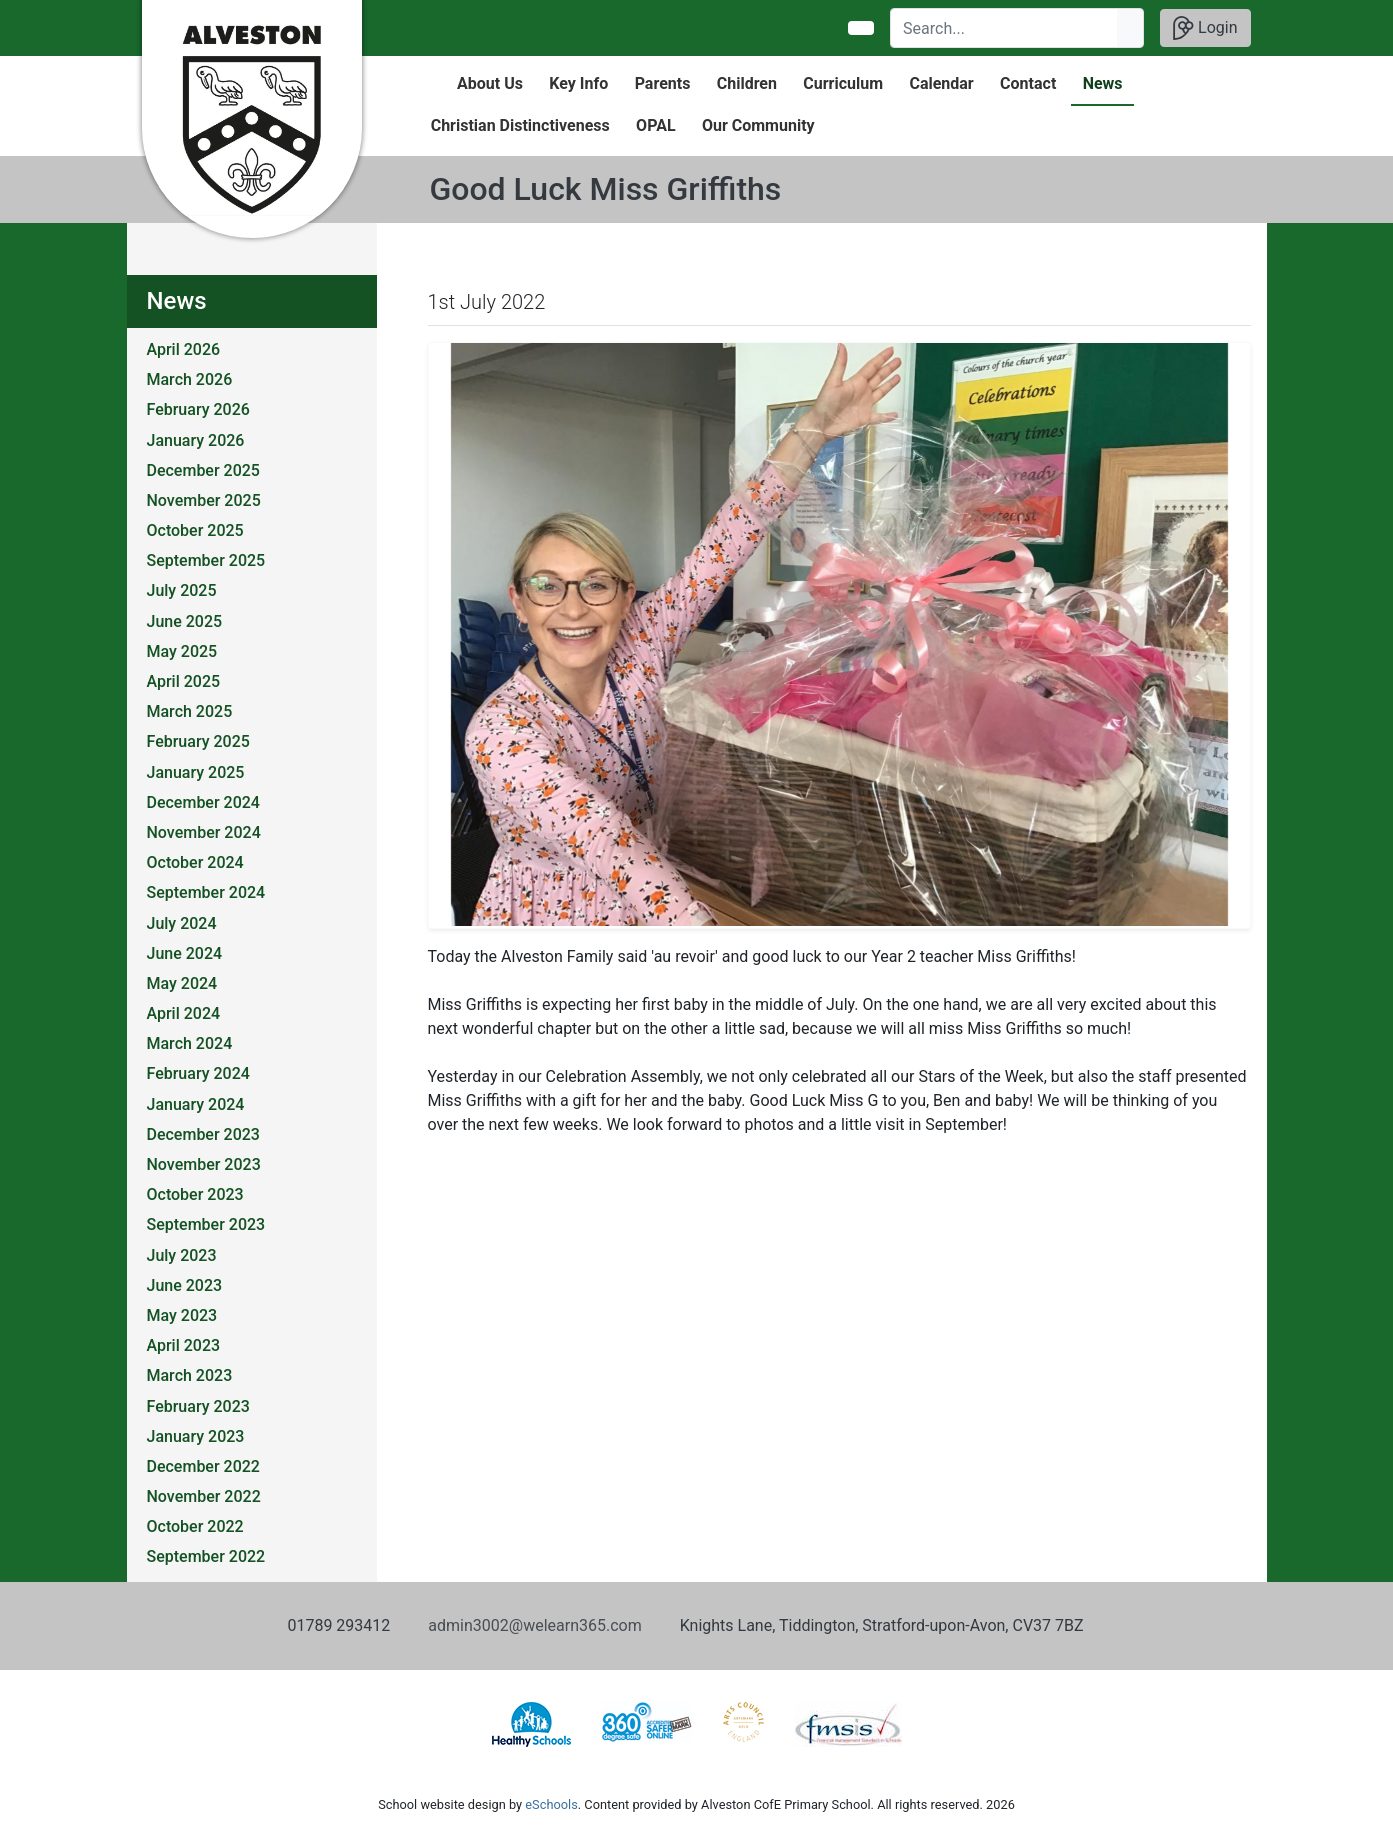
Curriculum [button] (843, 83)
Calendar (941, 83)
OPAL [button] (655, 125)
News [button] (1103, 83)
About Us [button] (490, 83)
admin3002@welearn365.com (534, 1625)
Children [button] (747, 83)
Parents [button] (663, 83)
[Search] (1004, 28)
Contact (1028, 83)
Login (1205, 28)
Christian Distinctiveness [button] (520, 125)
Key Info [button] (578, 83)
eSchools (551, 1804)
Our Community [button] (758, 125)
